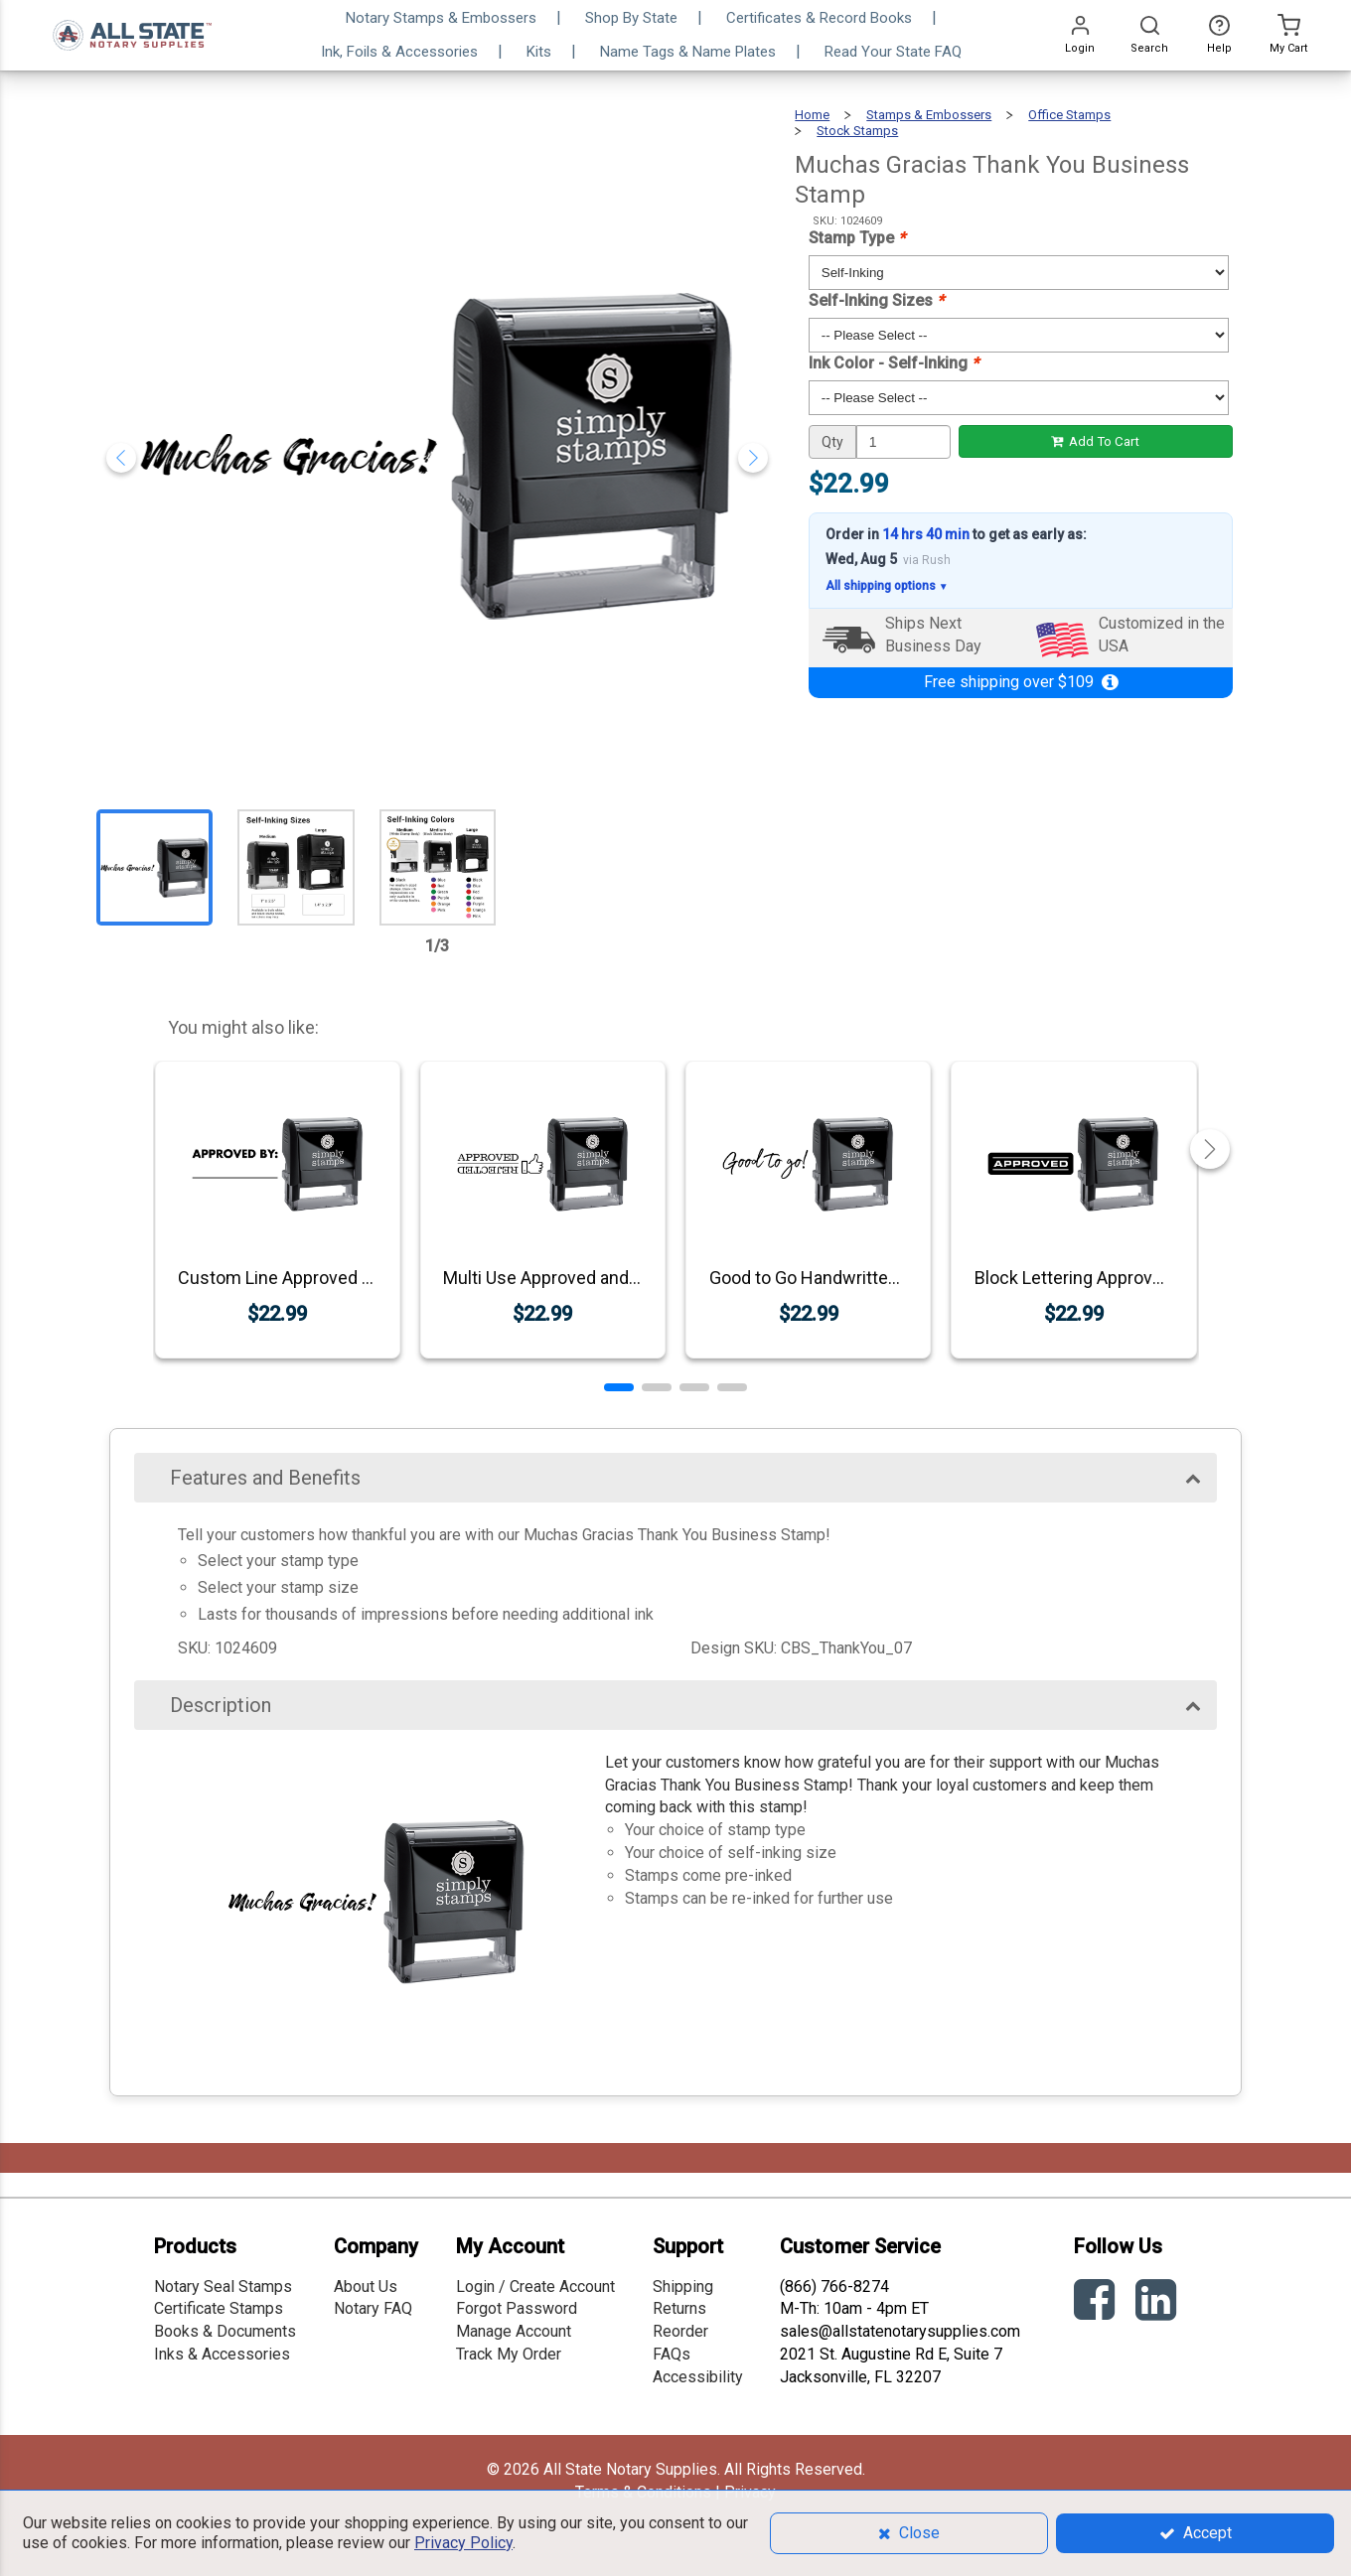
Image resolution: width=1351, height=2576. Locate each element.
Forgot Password (516, 2308)
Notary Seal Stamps (223, 2286)
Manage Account (513, 2331)
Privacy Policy (463, 2542)
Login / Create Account (535, 2286)
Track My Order (508, 2354)
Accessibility (698, 2376)
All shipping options (887, 586)
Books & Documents (225, 2331)
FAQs (671, 2354)
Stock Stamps (857, 130)
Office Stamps (1069, 114)
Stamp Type (857, 237)
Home (812, 114)
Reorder (680, 2331)
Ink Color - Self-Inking (893, 363)
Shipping (683, 2286)
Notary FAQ (373, 2308)
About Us (365, 2286)
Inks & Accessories (222, 2354)
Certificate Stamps (218, 2308)
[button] (619, 1387)
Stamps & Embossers (928, 114)
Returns (679, 2308)
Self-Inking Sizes (876, 300)
